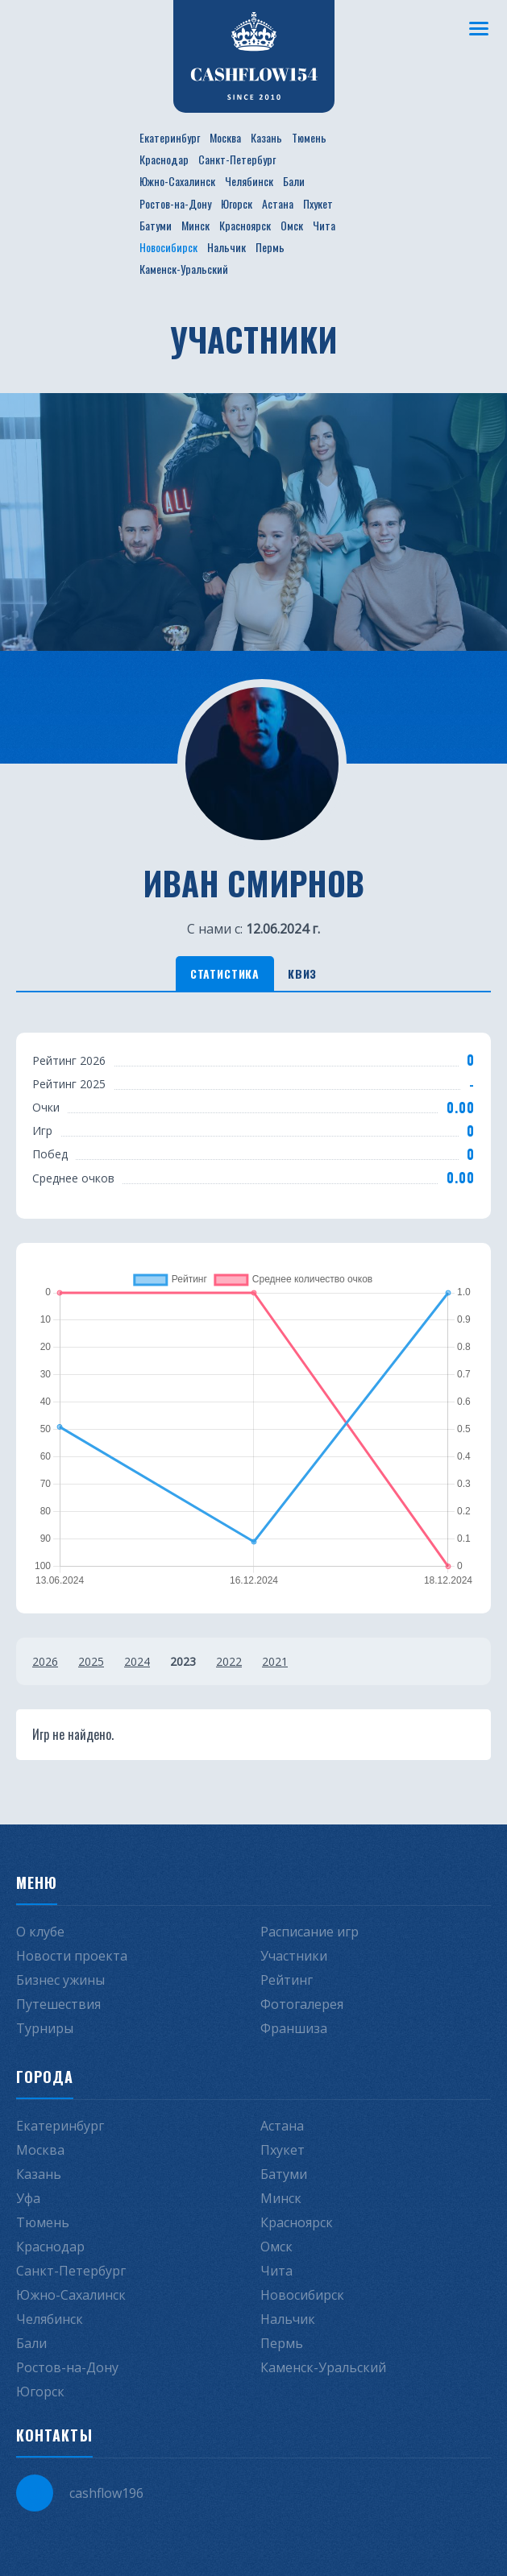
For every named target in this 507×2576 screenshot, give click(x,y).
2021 (275, 1661)
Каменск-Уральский (183, 268)
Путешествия (58, 2004)
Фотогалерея (301, 2004)
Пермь (270, 246)
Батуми (155, 225)
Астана (277, 203)
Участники (293, 1956)
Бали (294, 180)
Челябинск (249, 180)
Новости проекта (71, 1956)
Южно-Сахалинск (177, 180)
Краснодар (164, 159)
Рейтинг (286, 1980)
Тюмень (309, 137)
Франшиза (293, 2028)
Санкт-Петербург (237, 159)
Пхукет (318, 203)
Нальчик (226, 246)
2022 (229, 1661)
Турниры (44, 2028)
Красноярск (245, 225)
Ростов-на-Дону (175, 203)
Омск (292, 225)
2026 (45, 1661)
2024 (137, 1661)
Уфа (28, 2198)
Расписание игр (309, 1931)
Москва (225, 137)
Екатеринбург (169, 137)
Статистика (224, 973)
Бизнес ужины (60, 1980)
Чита (324, 225)
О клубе (40, 1931)
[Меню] (479, 28)
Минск (195, 225)
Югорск (236, 203)
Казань (266, 137)
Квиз (303, 973)
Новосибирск (168, 246)
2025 (91, 1661)
